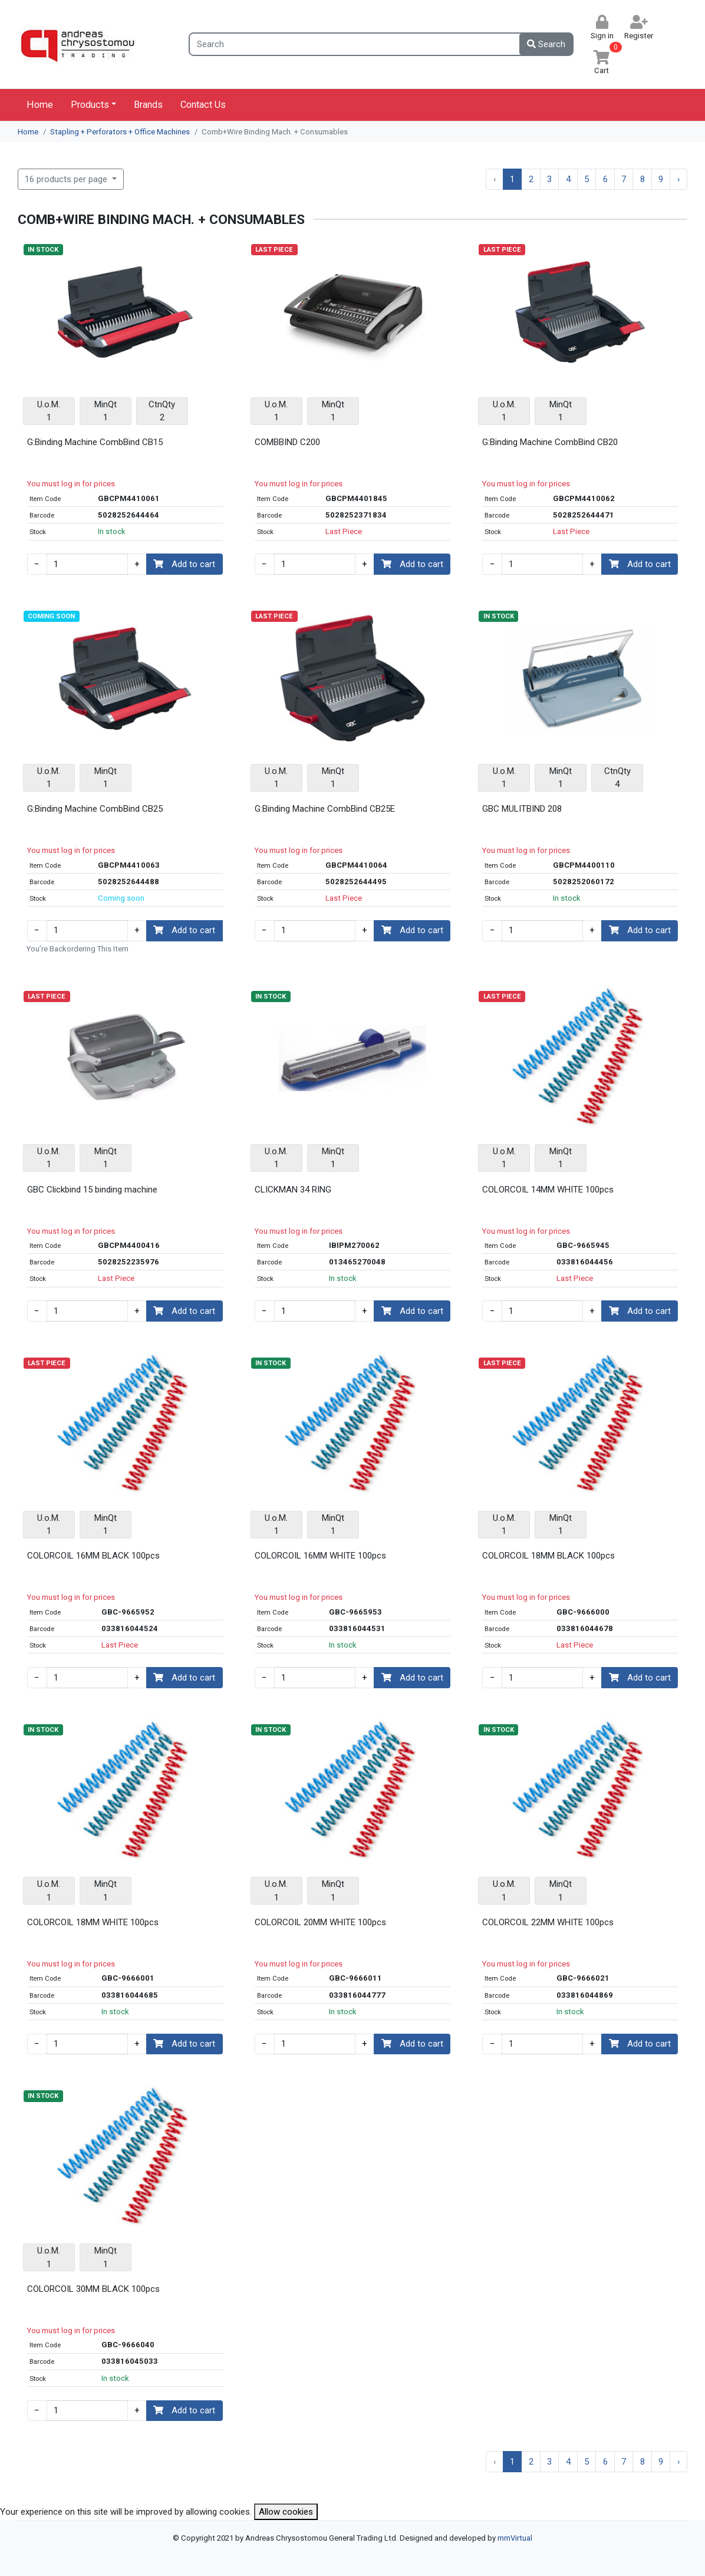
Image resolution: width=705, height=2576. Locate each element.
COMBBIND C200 (287, 442)
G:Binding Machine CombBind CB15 (95, 442)
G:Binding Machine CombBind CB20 (550, 442)
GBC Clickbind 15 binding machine (92, 1189)
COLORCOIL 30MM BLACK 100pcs (93, 2289)
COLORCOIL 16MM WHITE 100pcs (320, 1555)
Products (90, 104)
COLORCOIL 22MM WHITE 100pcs (548, 1922)
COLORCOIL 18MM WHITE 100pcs (93, 1922)
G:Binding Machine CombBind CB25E (325, 808)
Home (40, 104)
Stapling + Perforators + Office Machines (120, 131)
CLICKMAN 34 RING (293, 1189)
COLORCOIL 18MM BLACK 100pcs (548, 1555)
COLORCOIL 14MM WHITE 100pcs (548, 1189)
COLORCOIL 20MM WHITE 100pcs (320, 1922)
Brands (148, 104)
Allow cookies (286, 2511)
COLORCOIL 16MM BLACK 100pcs (93, 1555)
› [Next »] (678, 179)
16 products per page (67, 179)
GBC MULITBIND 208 (522, 808)
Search (546, 44)
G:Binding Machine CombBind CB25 (95, 808)
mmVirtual (515, 2538)
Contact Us (203, 104)
